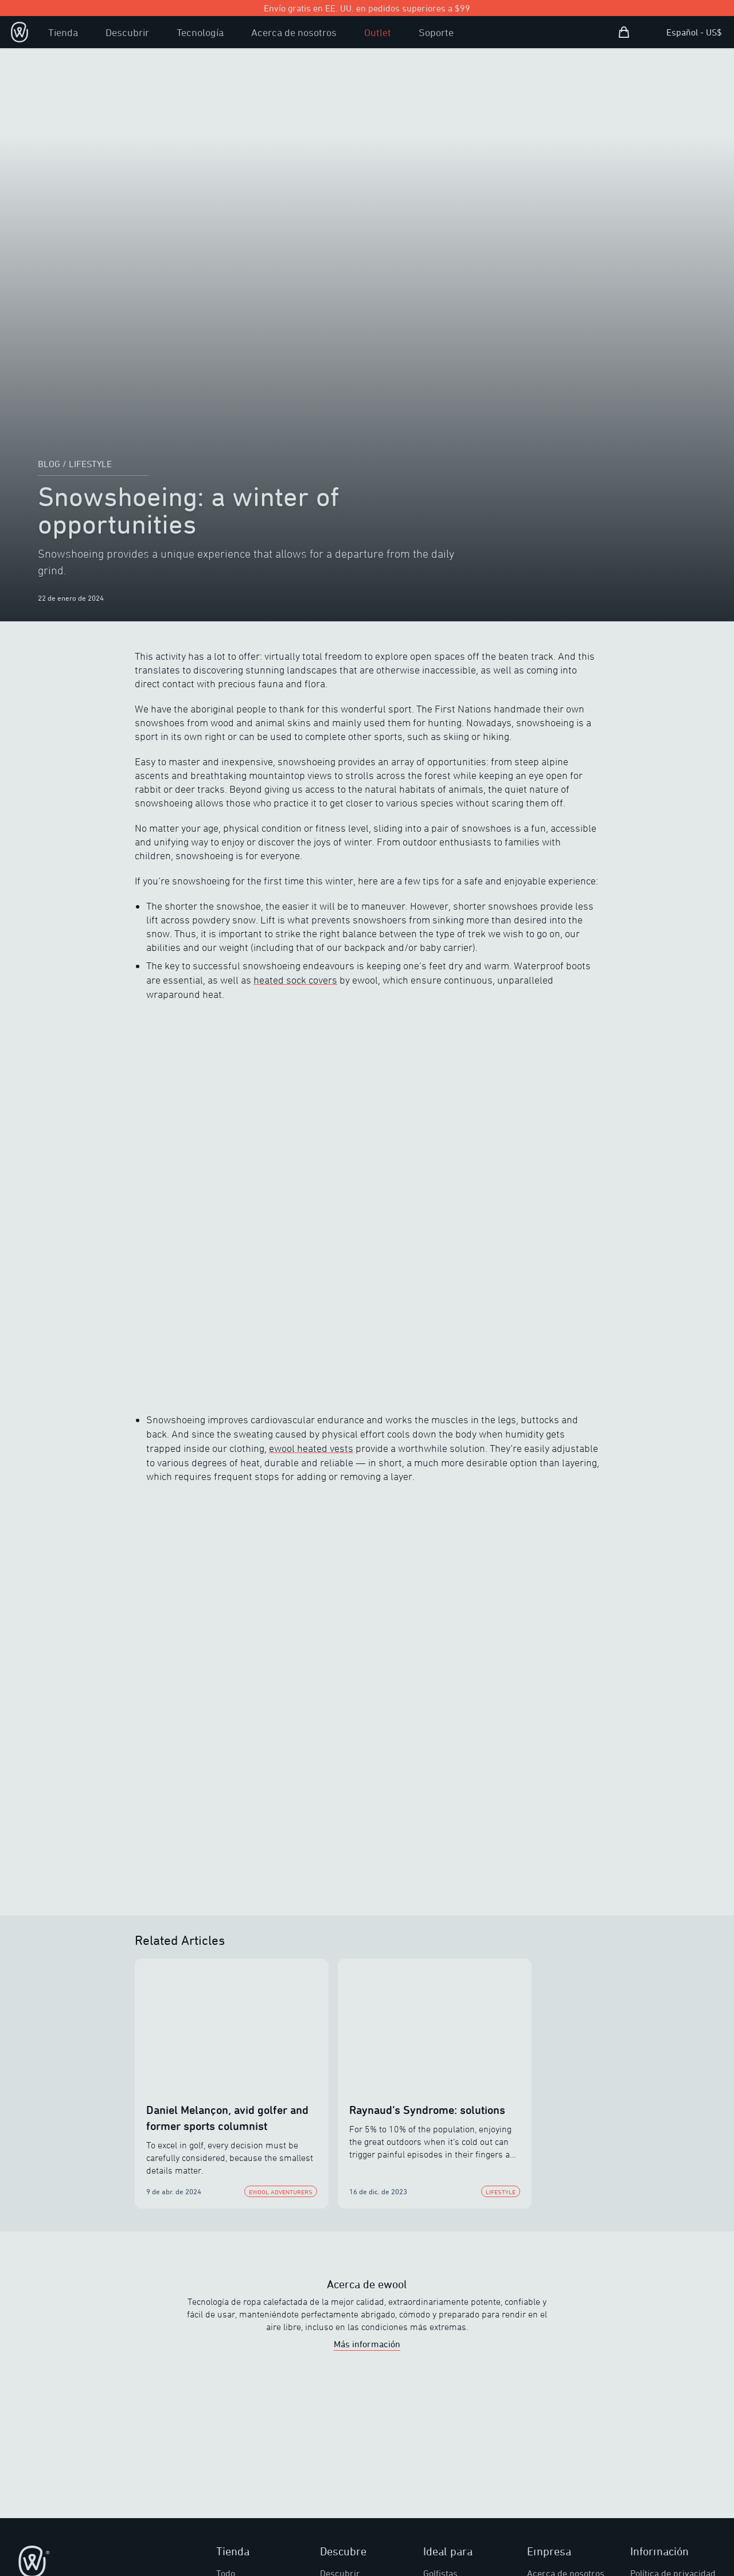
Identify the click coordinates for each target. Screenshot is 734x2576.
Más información (367, 2344)
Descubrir (127, 32)
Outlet (377, 32)
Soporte (436, 32)
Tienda (63, 32)
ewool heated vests (311, 1448)
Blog (49, 464)
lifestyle (90, 464)
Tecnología (200, 32)
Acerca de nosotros (294, 32)
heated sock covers (295, 979)
